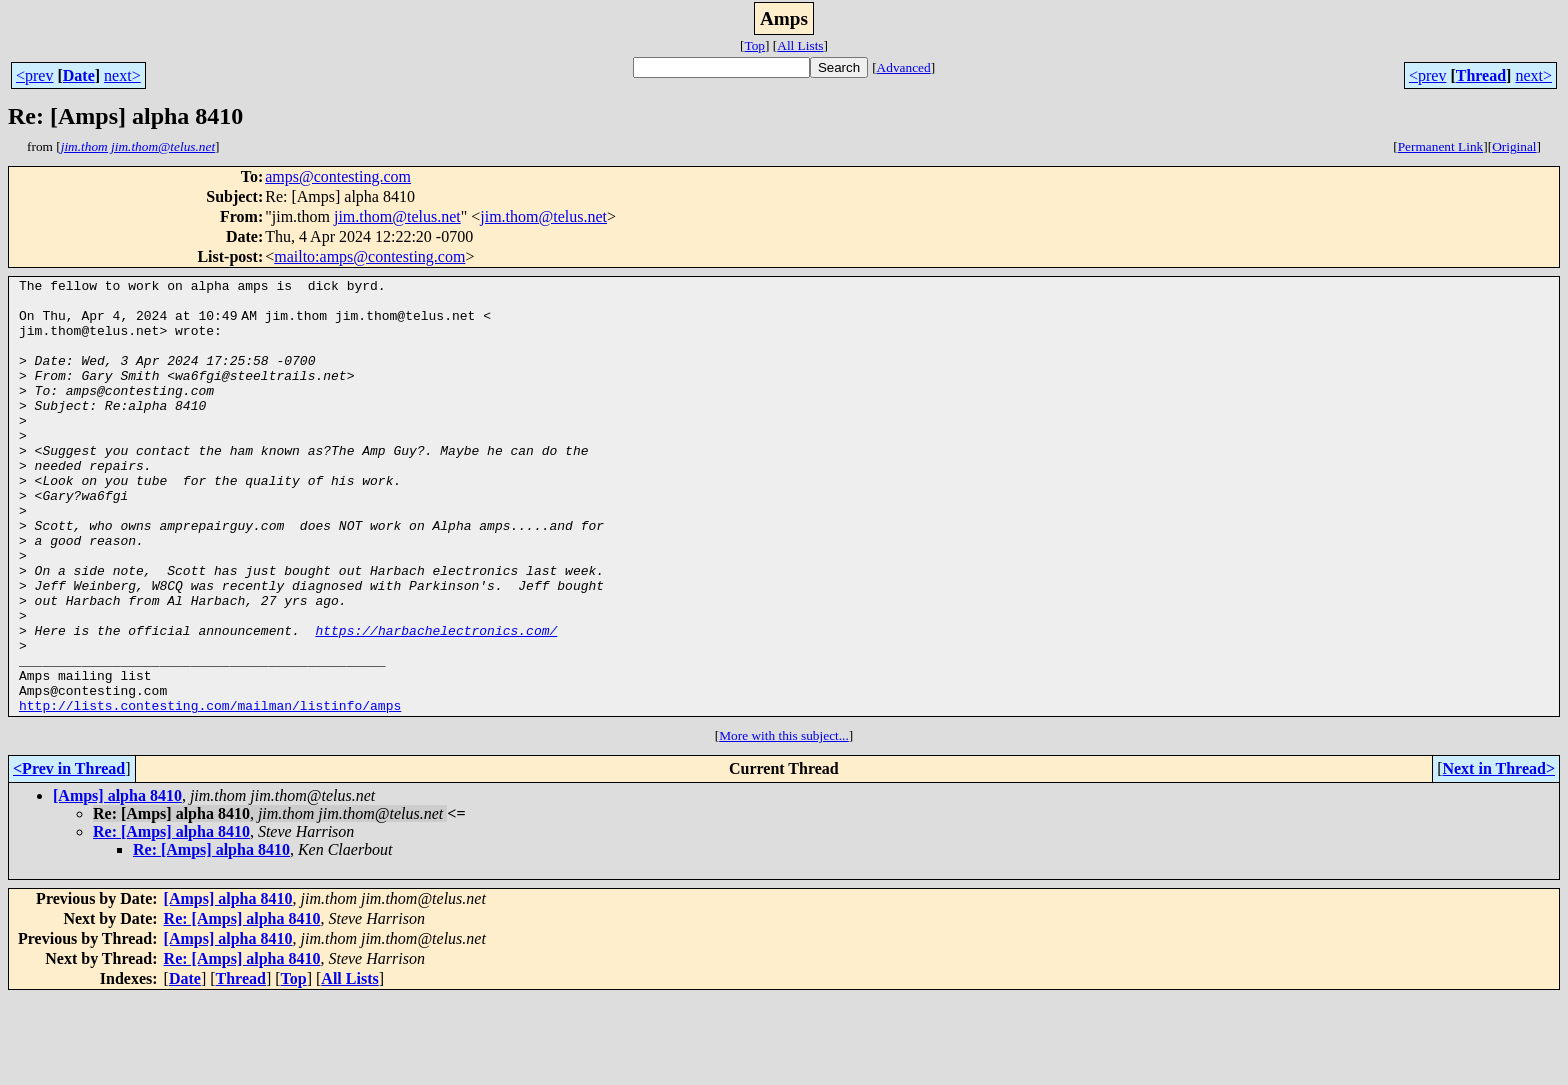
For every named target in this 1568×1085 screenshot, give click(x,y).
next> (122, 75)
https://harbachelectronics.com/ (436, 702)
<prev (34, 75)
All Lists (800, 45)
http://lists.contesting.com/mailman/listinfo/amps (210, 792)
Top (754, 45)
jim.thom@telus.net (397, 216)
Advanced (904, 67)
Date (79, 75)
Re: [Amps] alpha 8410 (171, 918)
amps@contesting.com (338, 176)
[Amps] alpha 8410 (117, 882)
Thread (1481, 75)
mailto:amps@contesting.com (369, 256)
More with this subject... (784, 822)
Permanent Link (1441, 146)
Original (1514, 146)
